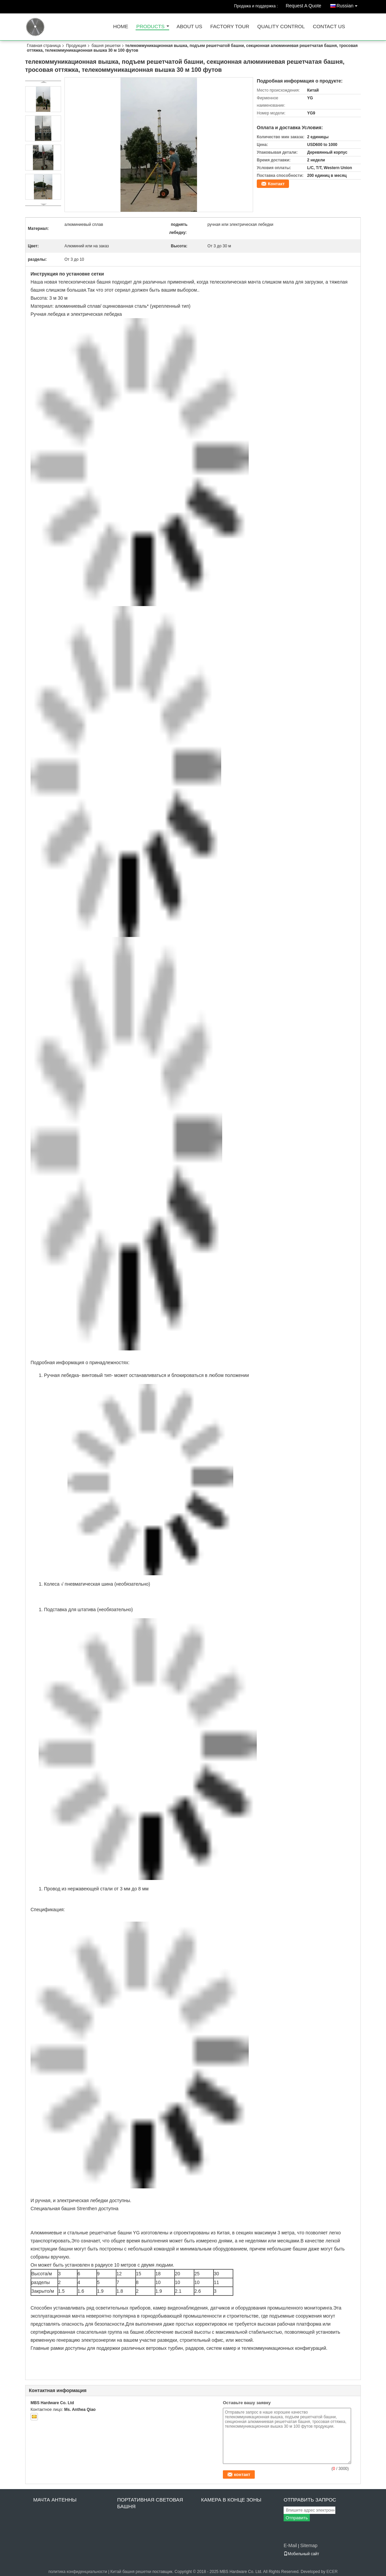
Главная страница (44, 45)
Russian (348, 4)
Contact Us (329, 26)
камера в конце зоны (231, 2500)
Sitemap (308, 2545)
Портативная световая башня (150, 2503)
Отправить (297, 2517)
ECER (332, 2571)
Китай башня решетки (130, 2571)
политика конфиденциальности (77, 2571)
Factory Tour (229, 26)
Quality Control (281, 26)
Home (120, 26)
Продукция (76, 45)
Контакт (276, 183)
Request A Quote (303, 5)
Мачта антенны (55, 2500)
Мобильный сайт (301, 2554)
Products (150, 26)
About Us (189, 26)
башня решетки (106, 45)
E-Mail (290, 2545)
